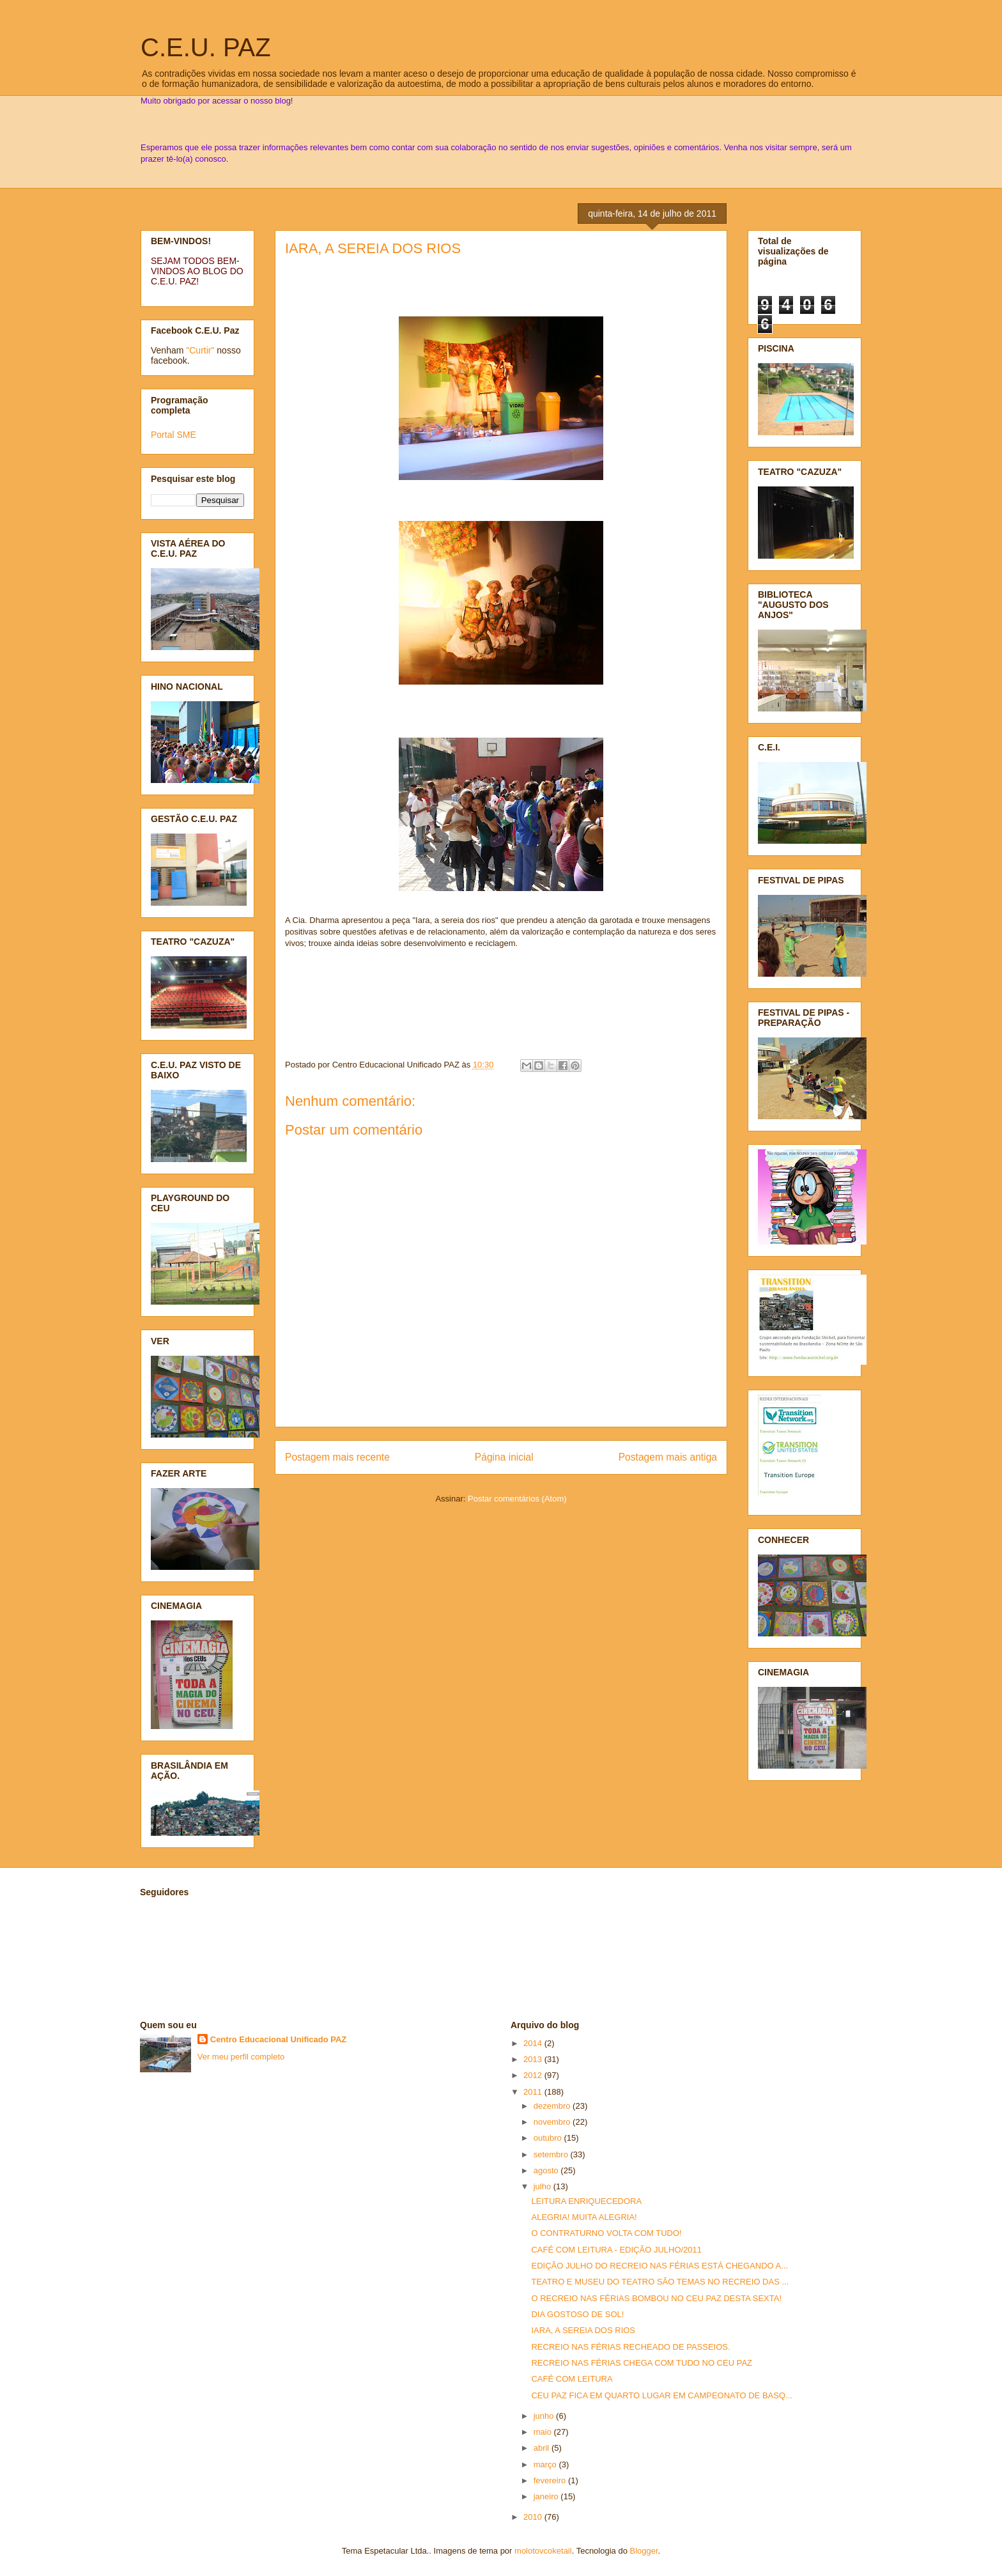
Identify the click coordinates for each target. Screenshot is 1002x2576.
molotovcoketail (543, 2551)
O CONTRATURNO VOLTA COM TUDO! (606, 2233)
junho (545, 2416)
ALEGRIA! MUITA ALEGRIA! (583, 2217)
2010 (533, 2517)
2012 (533, 2075)
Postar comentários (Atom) (517, 1498)
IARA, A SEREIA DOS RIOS (373, 248)
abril (542, 2448)
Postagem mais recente (337, 1457)
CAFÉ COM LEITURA (571, 2379)
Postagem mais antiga (668, 1457)
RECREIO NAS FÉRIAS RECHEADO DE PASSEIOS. (630, 2347)
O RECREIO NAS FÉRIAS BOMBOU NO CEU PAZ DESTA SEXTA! (656, 2298)
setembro (552, 2154)
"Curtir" (200, 350)
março (546, 2464)
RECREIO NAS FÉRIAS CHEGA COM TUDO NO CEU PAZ (641, 2363)
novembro (553, 2122)
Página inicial (504, 1457)
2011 (533, 2092)
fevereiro (551, 2480)
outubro (549, 2138)
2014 (533, 2043)
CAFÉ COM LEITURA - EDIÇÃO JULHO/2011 (616, 2249)
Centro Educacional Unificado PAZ (278, 2039)
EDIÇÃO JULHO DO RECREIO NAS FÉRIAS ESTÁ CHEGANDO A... (659, 2265)
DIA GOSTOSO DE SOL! (577, 2314)
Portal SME (173, 435)
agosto (547, 2170)
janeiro (547, 2496)
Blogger (644, 2551)
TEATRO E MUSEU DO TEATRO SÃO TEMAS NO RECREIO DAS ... (660, 2281)
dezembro (553, 2106)
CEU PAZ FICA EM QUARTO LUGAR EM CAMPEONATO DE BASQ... (661, 2395)
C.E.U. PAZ (206, 47)
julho (543, 2186)
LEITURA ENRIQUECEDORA (586, 2201)
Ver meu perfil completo (241, 2056)
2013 (533, 2059)
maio (544, 2432)
